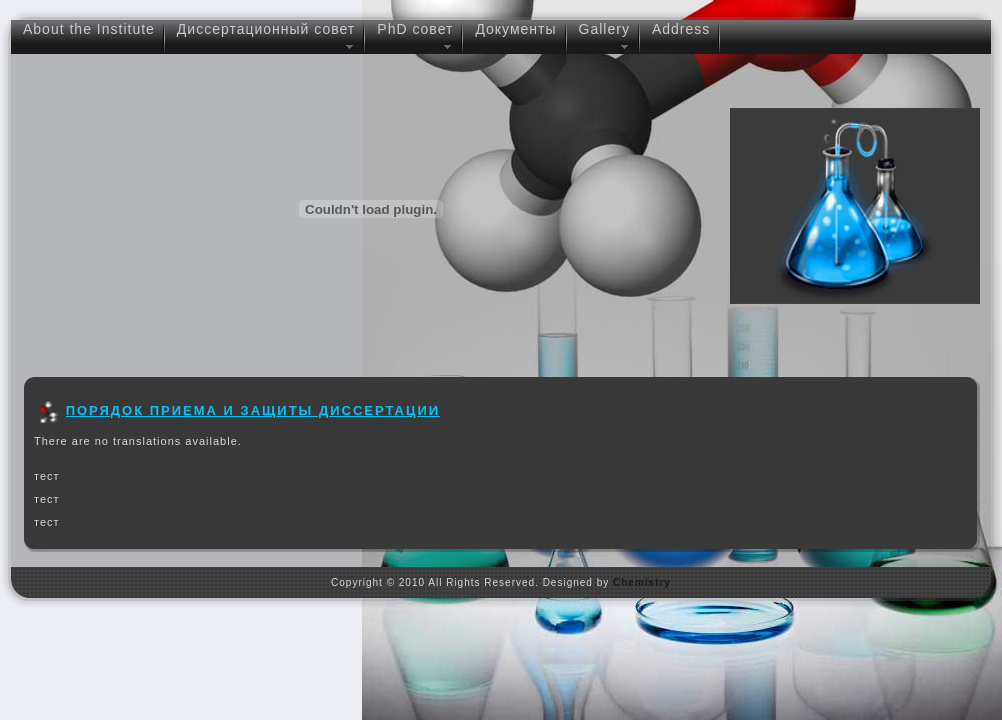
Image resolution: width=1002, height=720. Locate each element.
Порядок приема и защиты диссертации (253, 410)
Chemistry (642, 582)
